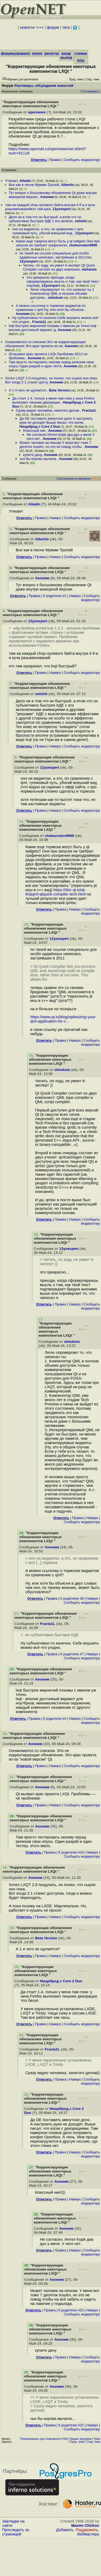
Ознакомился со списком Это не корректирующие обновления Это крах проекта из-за (45, 344)
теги (66, 27)
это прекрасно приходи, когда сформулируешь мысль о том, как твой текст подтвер (63, 281)
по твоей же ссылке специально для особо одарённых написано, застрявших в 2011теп (55, 255)
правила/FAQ (27, 53)
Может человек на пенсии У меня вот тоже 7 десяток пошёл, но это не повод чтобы (55, 445)
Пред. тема (77, 2441)
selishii (81, 221)
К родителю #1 (54, 596)
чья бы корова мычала (38, 459)
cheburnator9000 (83, 245)
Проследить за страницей (15, 2532)
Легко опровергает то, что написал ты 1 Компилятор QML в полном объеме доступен (62, 293)
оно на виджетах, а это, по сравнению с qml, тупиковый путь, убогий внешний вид (48, 231)
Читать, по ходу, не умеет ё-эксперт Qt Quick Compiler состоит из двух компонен (59, 267)
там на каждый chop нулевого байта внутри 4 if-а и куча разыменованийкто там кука (50, 207)
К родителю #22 (71, 2310)
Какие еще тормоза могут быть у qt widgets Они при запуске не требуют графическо (57, 243)
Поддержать (87, 2530)
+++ (40, 27)
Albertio (67, 185)
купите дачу (32, 455)
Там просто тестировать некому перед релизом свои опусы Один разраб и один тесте (51, 364)
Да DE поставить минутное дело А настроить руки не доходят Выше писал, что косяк (56, 420)
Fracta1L (39, 322)
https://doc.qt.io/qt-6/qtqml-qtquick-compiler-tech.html (55, 892)
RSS (80, 61)
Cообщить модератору (82, 160)
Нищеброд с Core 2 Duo (40, 426)
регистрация (56, 53)
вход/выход (66, 55)
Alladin (25, 181)
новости (27, 27)
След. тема (93, 2441)
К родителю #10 (71, 1852)
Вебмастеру (88, 2534)
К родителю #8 (72, 1598)
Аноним (47, 197)
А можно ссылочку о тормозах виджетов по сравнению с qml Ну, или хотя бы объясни (50, 308)
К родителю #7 (72, 1654)
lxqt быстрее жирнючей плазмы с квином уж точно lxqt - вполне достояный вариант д (53, 328)
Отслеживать (90, 91)
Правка (55, 160)
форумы (8, 53)
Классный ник (34, 431)
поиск (37, 53)
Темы (96, 2438)
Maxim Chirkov (85, 2525)
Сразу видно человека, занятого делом (48, 410)
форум (53, 27)
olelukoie (89, 269)
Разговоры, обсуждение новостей (43, 86)
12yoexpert (62, 209)
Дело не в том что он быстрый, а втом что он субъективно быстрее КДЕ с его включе (45, 219)
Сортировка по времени (74, 478)
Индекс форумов (80, 2438)
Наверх (55, 518)
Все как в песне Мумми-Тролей (34, 185)
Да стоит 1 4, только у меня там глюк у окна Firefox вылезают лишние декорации (53, 400)
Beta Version (59, 390)
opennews (37, 112)
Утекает (11, 181)
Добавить (64, 2530)
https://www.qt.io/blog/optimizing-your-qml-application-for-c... (63, 1019)
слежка (81, 53)
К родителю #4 (54, 1719)
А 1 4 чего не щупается (28, 390)
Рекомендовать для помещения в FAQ (44, 2438)
